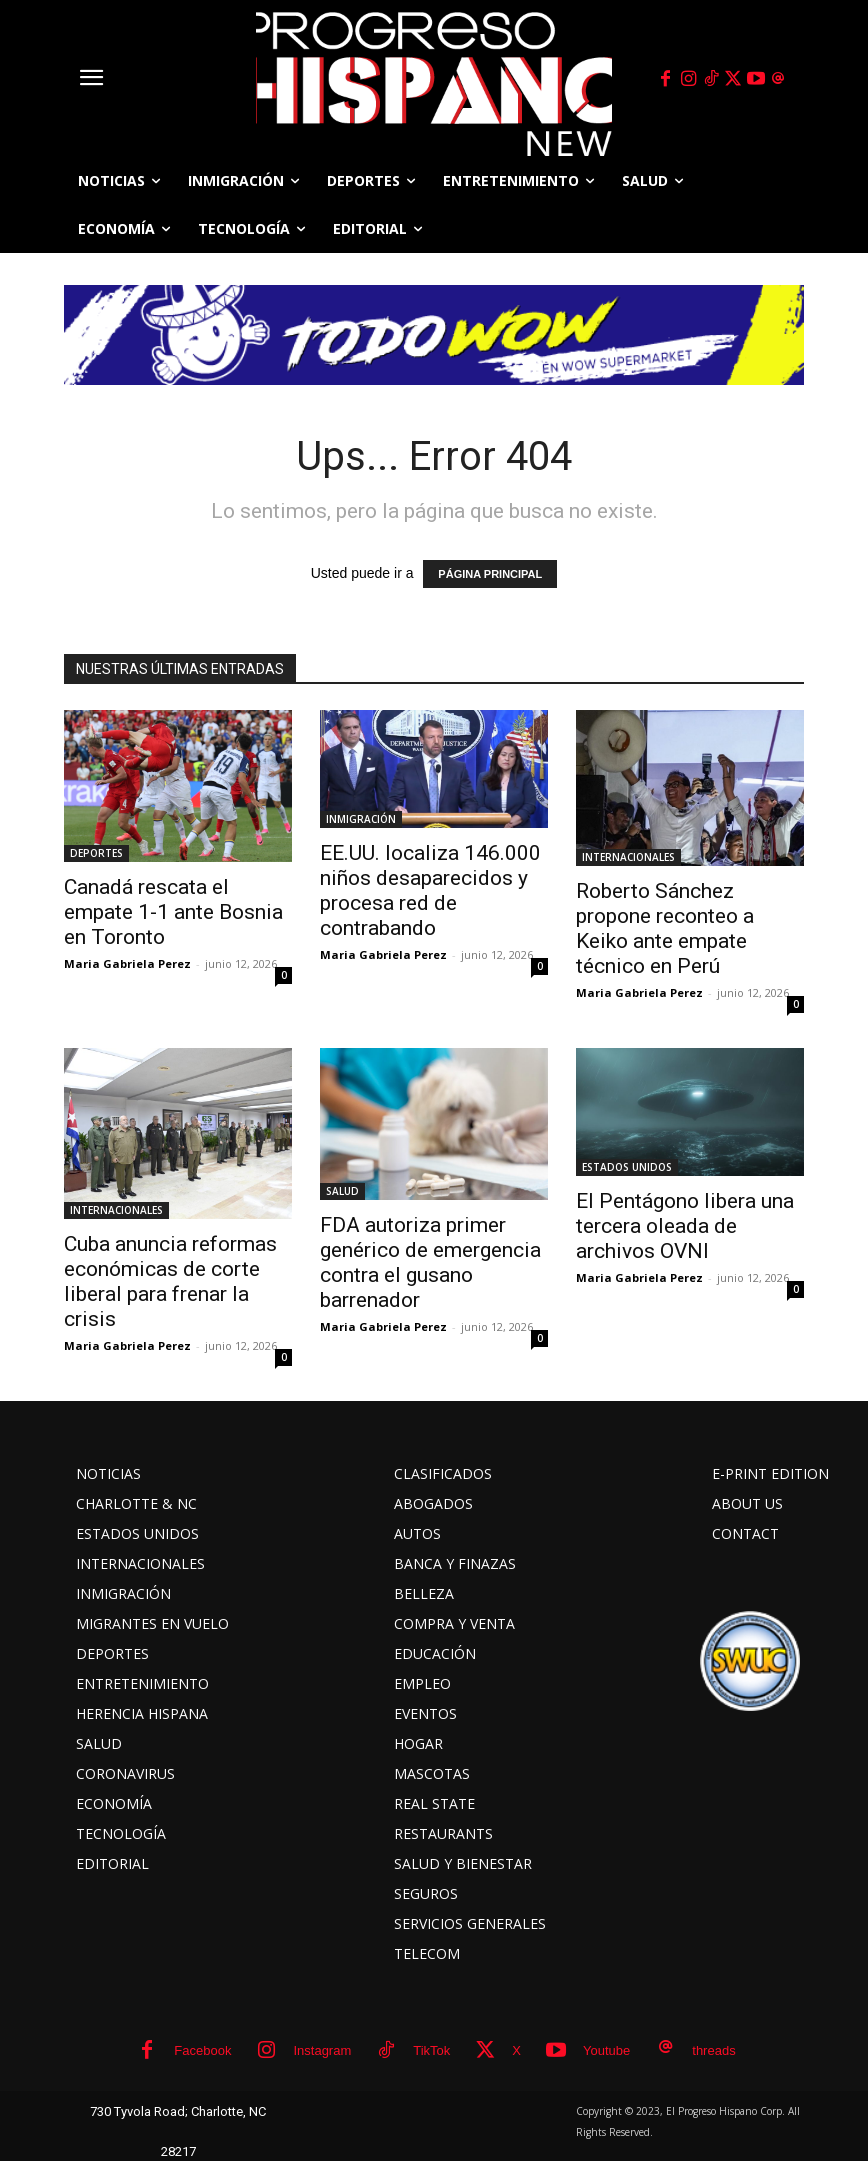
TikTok (431, 2050)
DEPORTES (96, 853)
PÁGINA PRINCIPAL (490, 574)
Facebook (202, 2050)
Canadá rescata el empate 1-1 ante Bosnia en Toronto (173, 912)
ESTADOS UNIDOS (627, 1167)
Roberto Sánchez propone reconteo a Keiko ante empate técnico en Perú (665, 928)
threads (713, 2050)
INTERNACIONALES (628, 857)
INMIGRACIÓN (361, 819)
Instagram (322, 2050)
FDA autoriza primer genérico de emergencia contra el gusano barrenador (430, 1262)
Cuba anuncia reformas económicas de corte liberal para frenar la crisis (170, 1281)
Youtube (606, 2050)
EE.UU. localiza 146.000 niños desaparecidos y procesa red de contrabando (430, 890)
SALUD (342, 1191)
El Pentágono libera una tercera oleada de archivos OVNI (685, 1226)
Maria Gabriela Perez (127, 963)
